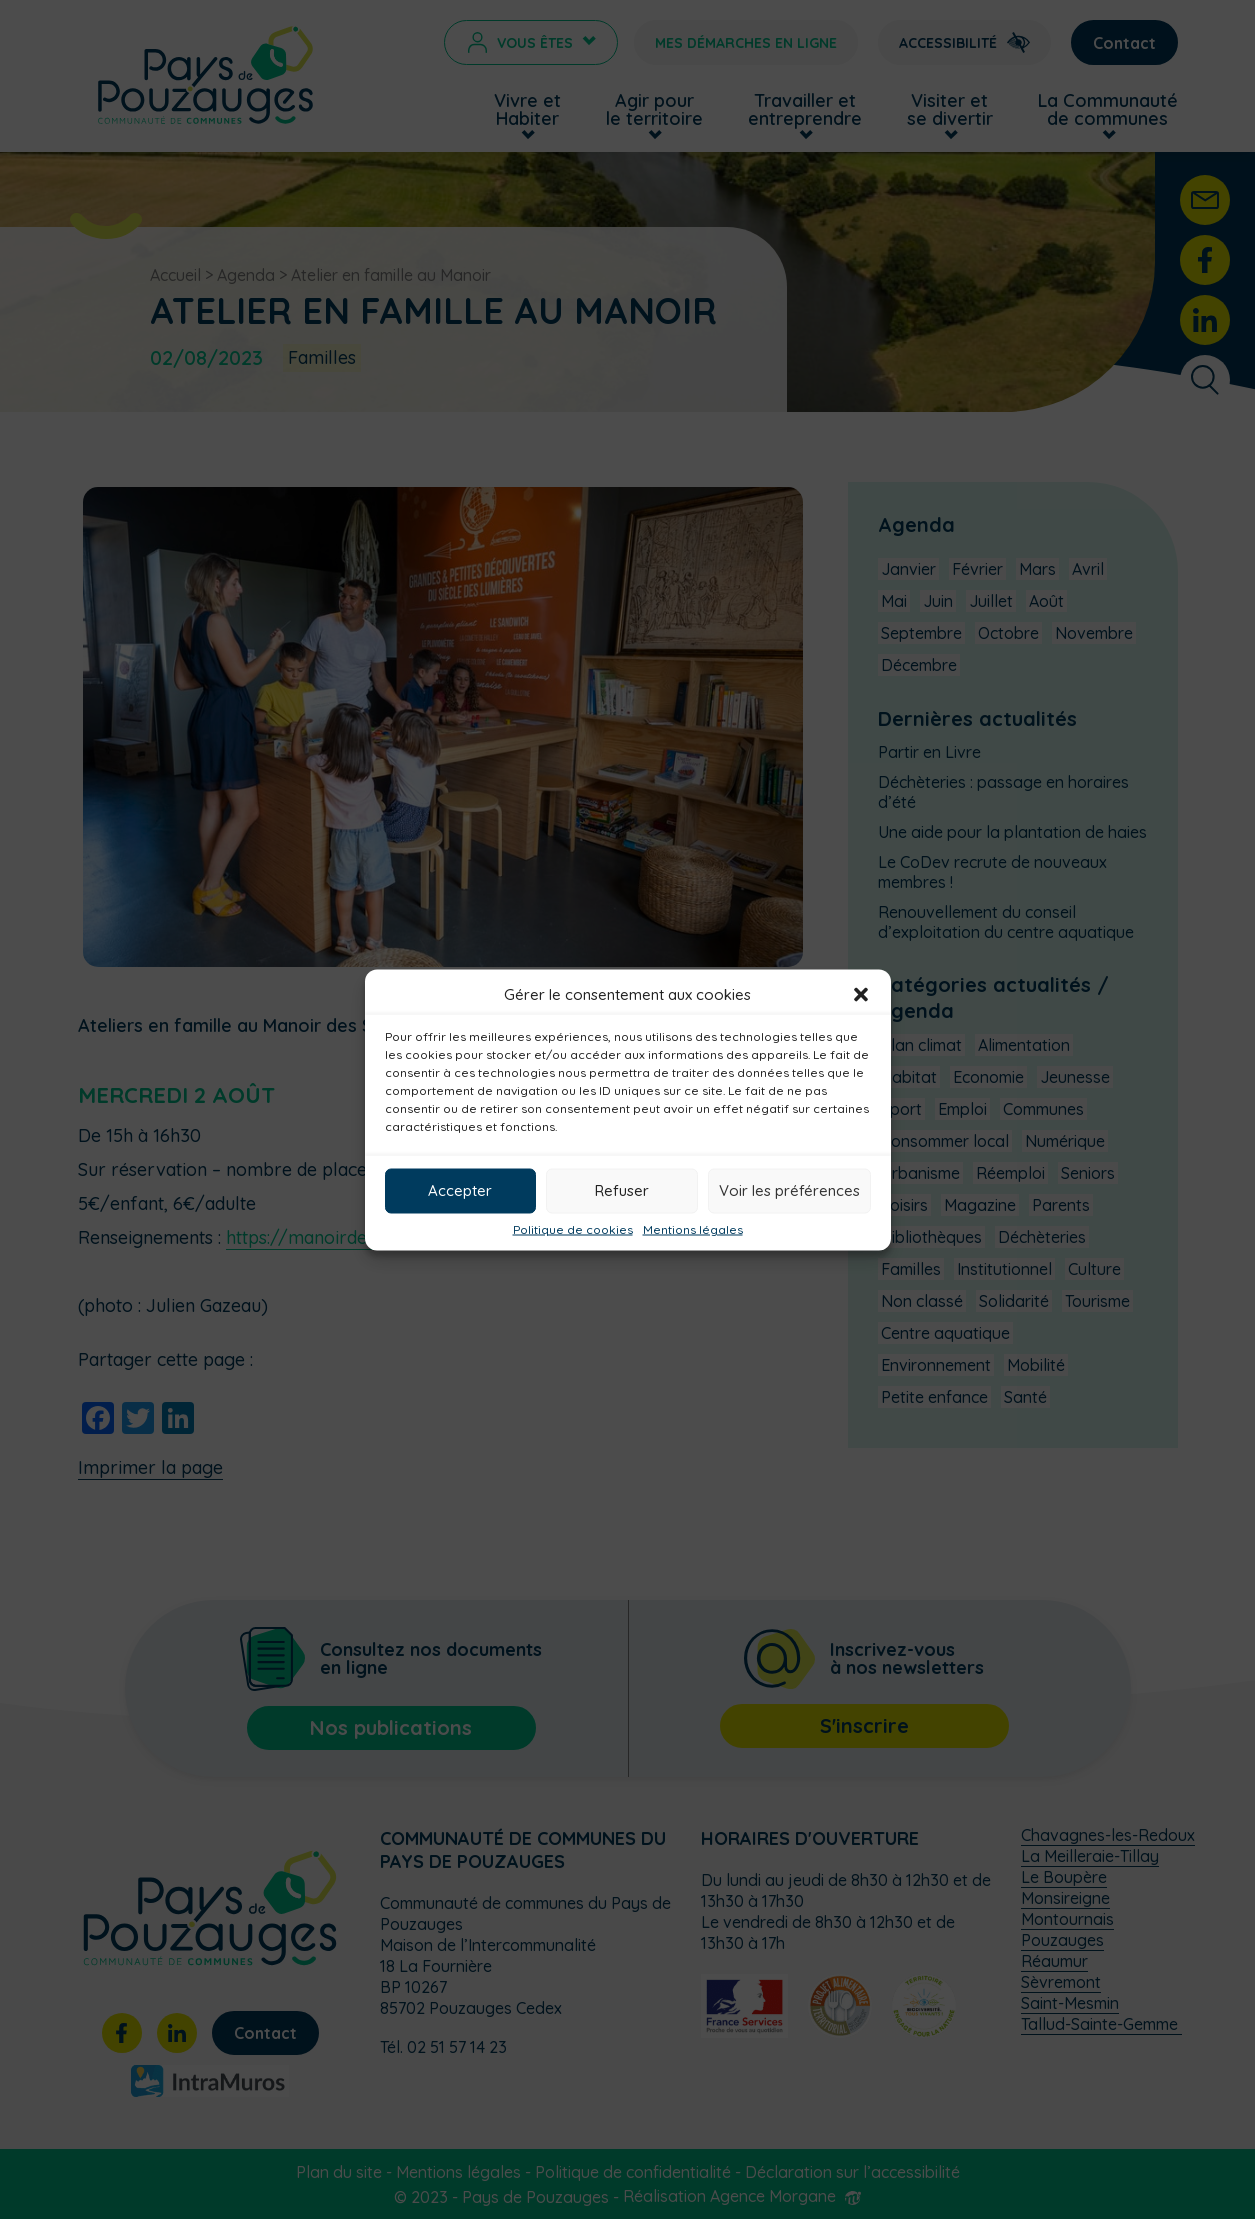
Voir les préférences (789, 1190)
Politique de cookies (573, 1229)
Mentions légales (693, 1229)
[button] (861, 994)
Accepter (460, 1190)
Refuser (622, 1190)
